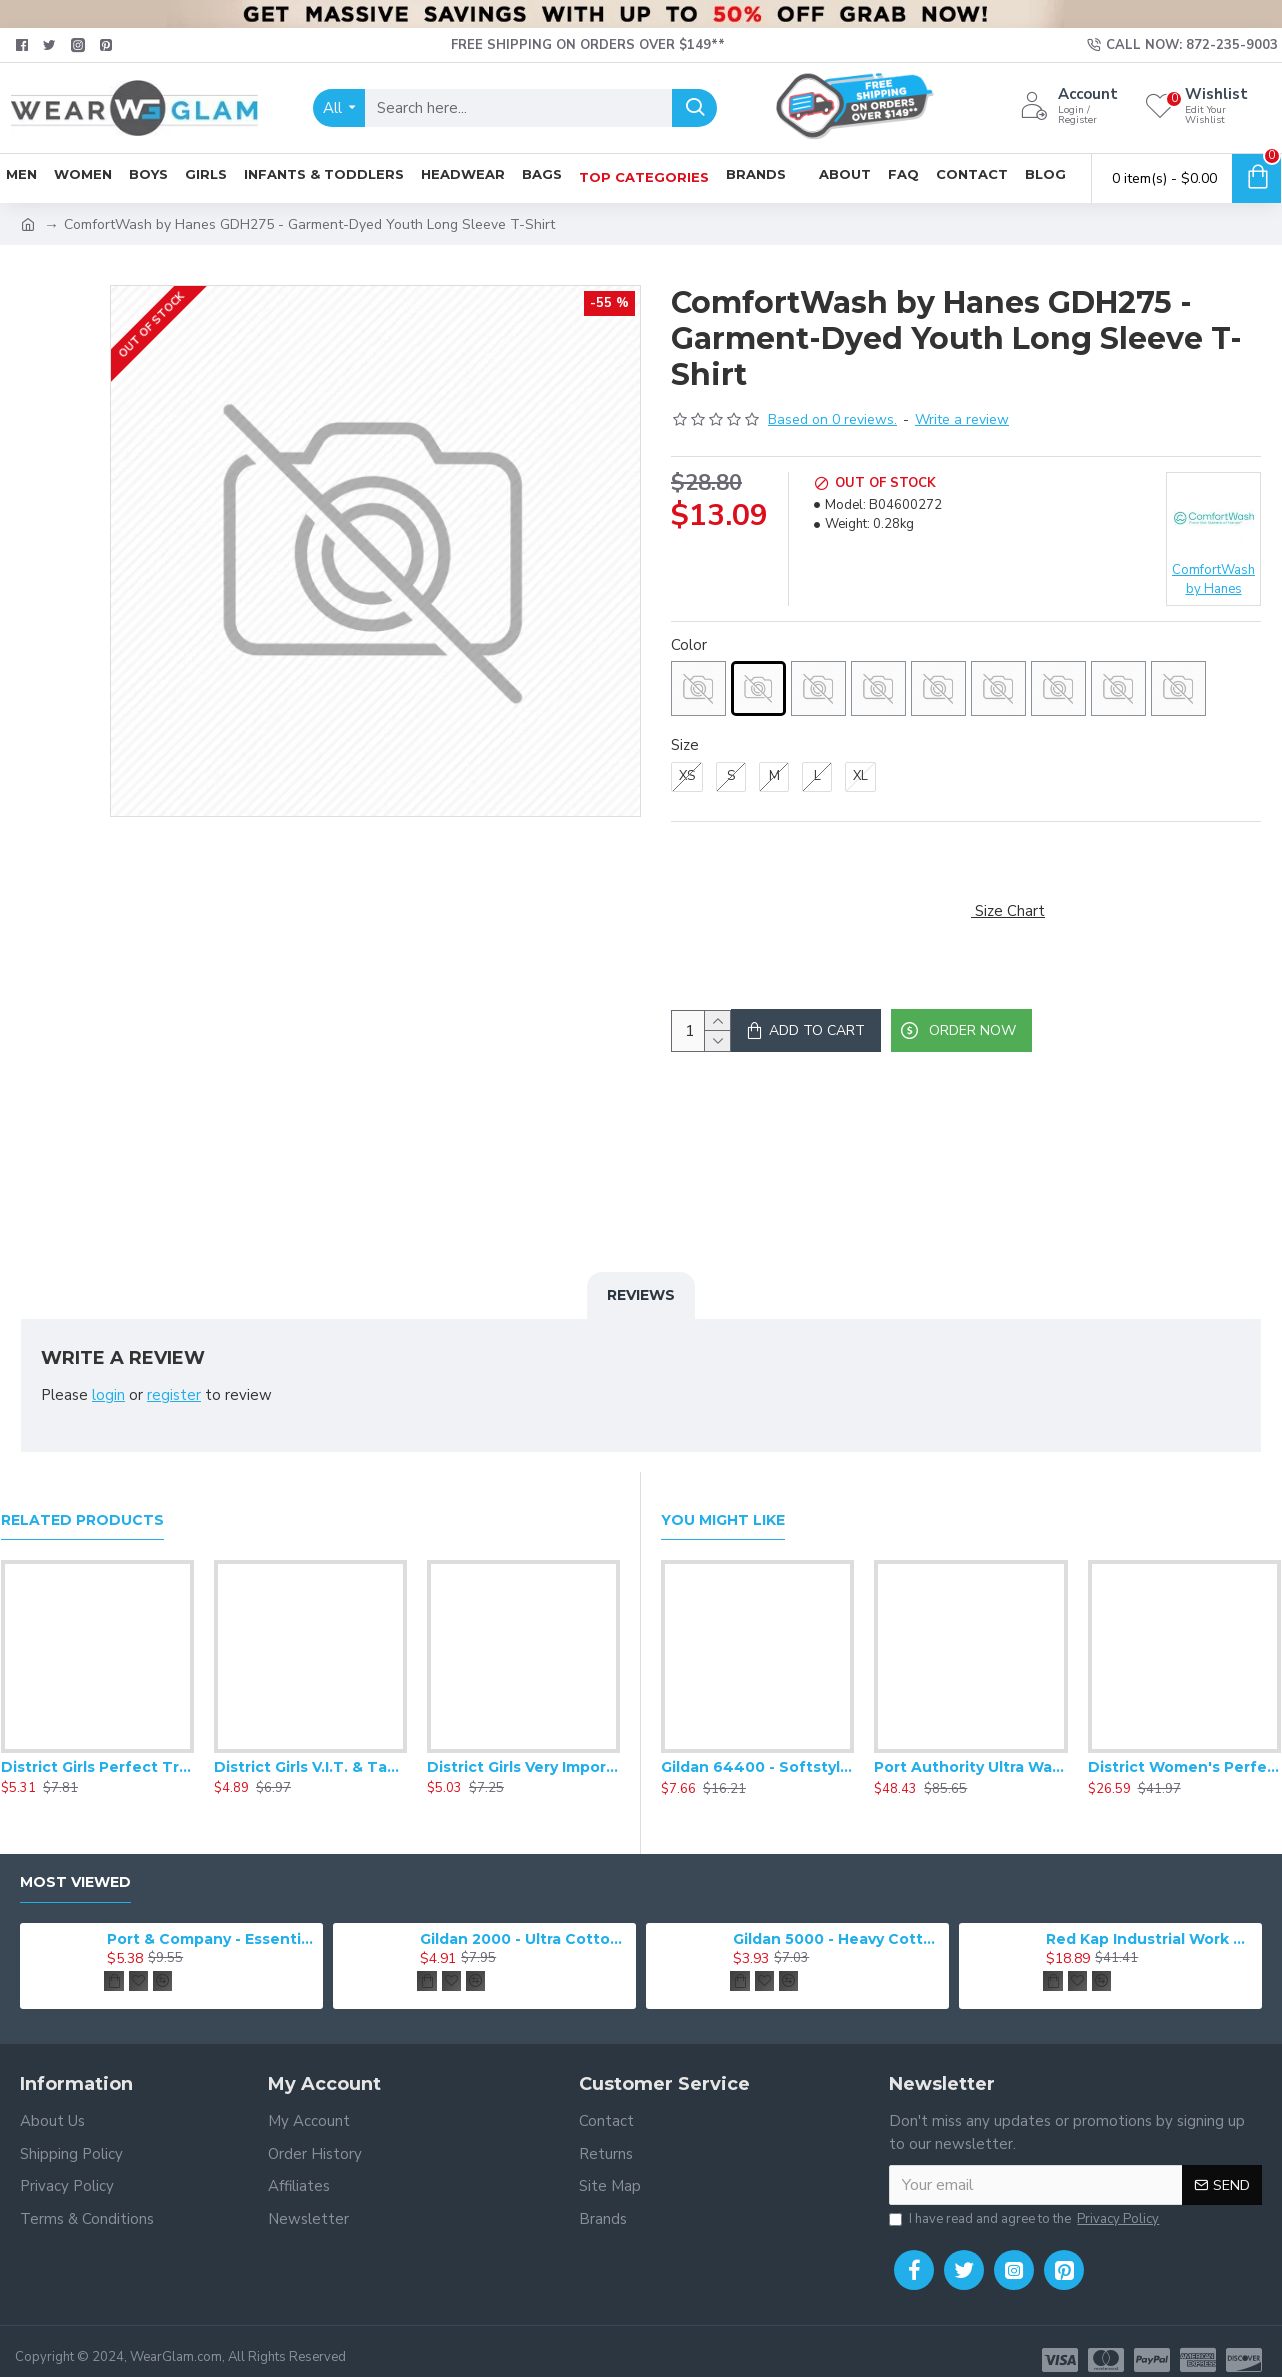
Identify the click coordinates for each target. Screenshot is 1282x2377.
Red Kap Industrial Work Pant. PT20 (1150, 1921)
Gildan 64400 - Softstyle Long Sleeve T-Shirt (757, 1750)
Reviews (641, 1302)
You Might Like (723, 1502)
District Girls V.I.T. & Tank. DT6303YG (310, 1750)
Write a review (962, 419)
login (108, 1403)
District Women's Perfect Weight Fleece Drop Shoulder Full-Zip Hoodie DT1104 (1184, 1750)
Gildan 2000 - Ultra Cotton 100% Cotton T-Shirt (524, 1921)
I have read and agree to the (1025, 2203)
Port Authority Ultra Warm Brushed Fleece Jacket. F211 (970, 1750)
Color (689, 645)
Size (685, 745)
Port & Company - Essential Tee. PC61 (211, 1921)
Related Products (82, 1502)
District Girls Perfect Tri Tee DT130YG (97, 1750)
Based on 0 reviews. (832, 419)
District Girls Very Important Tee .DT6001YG (523, 1750)
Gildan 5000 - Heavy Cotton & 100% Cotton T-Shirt (837, 1921)
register (174, 1403)
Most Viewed (75, 1865)
